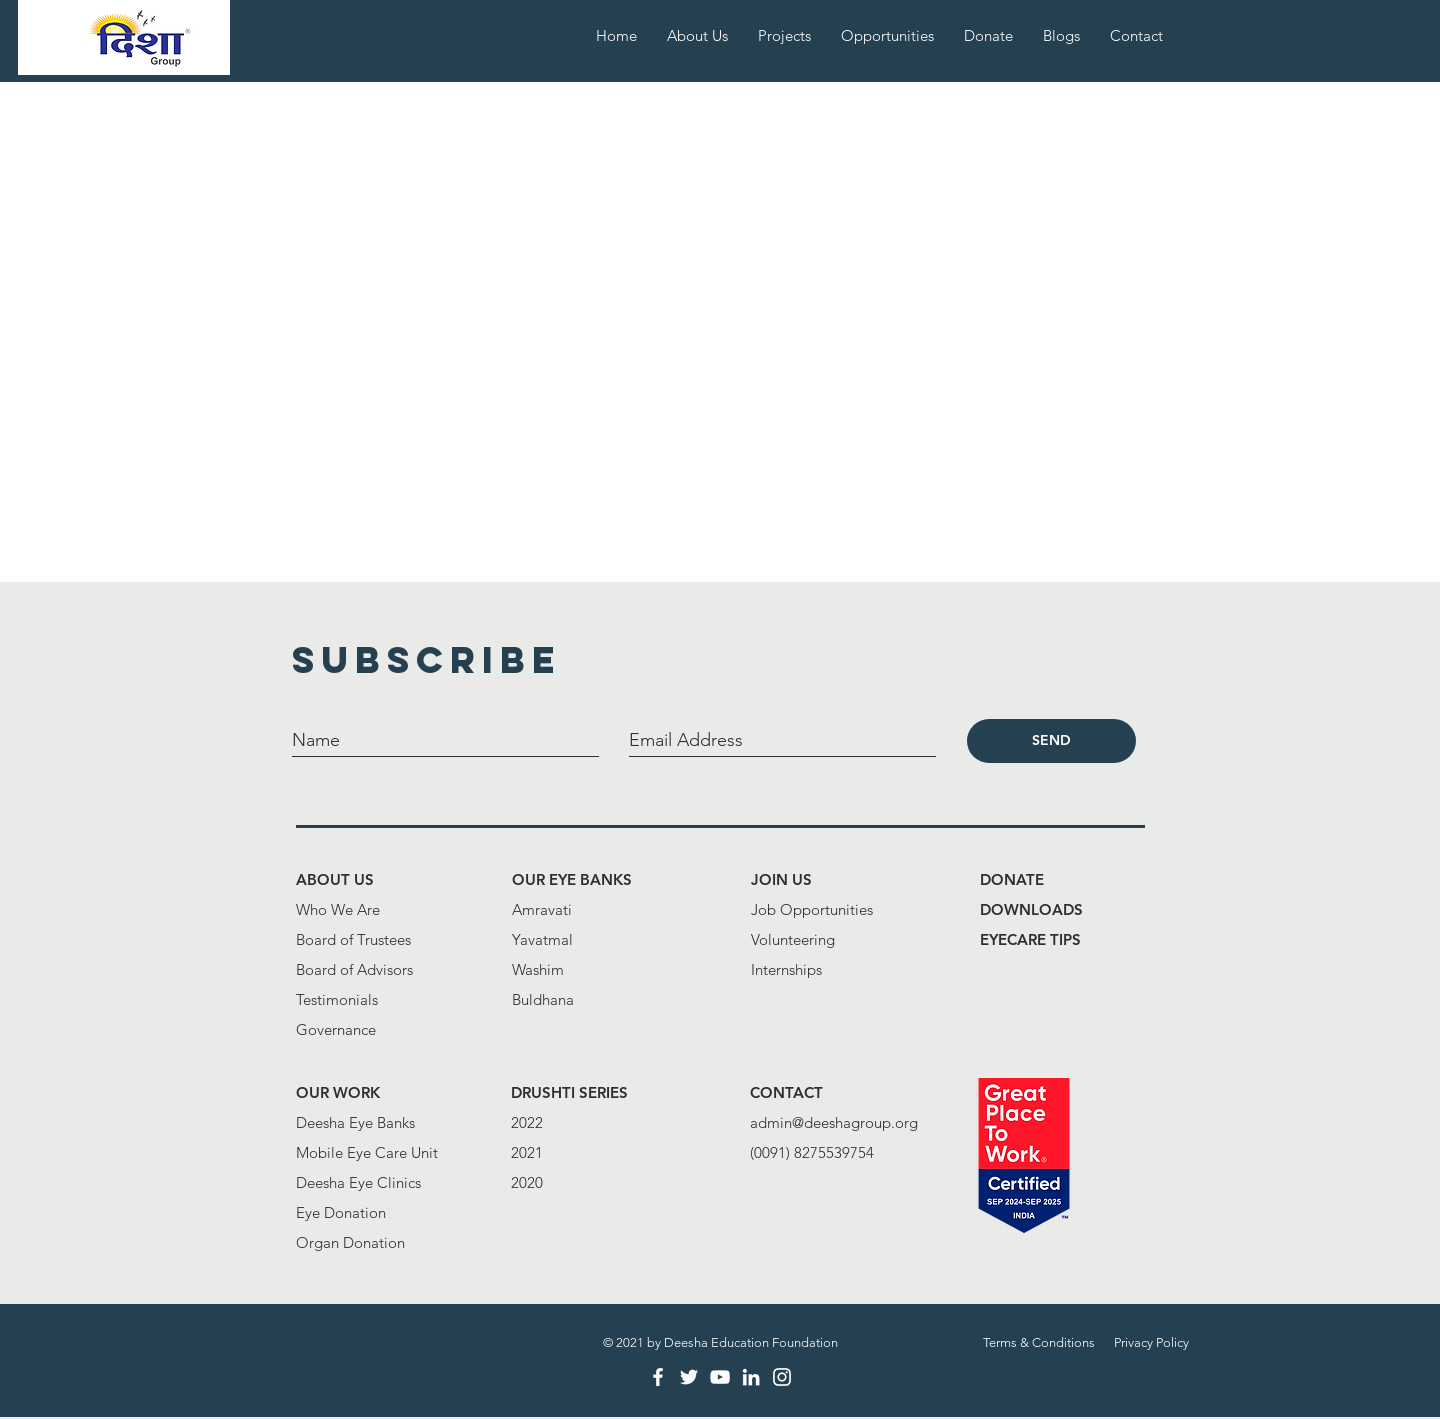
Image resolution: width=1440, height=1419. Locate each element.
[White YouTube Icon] (720, 1377)
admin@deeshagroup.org (834, 1122)
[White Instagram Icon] (782, 1377)
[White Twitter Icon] (689, 1377)
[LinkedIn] (751, 1377)
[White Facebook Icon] (658, 1377)
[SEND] (1051, 741)
